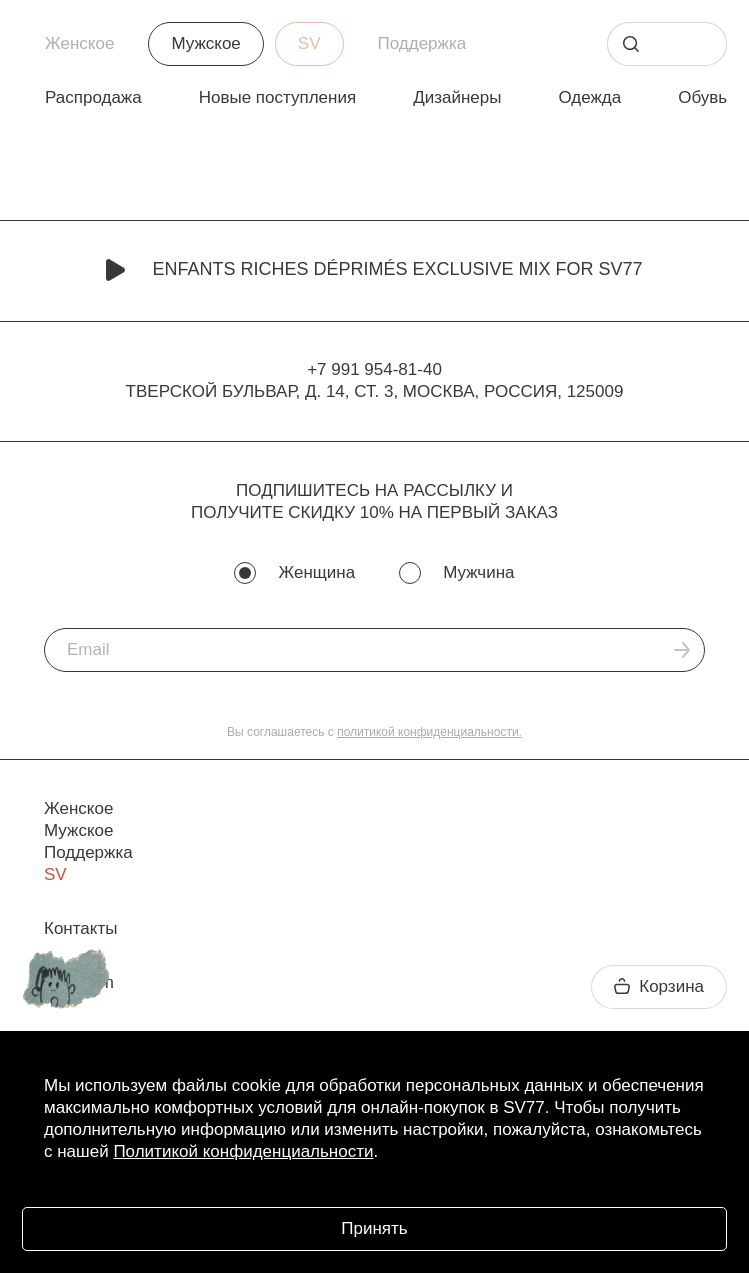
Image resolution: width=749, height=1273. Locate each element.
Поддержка (422, 43)
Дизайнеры (457, 97)
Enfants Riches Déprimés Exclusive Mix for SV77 (374, 271)
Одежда (589, 97)
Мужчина (478, 572)
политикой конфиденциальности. (429, 732)
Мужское (205, 43)
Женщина (316, 572)
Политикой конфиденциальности (243, 1151)
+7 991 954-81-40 (374, 369)
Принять (374, 1228)
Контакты (80, 928)
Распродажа (93, 97)
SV (309, 43)
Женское (79, 43)
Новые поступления (277, 97)
